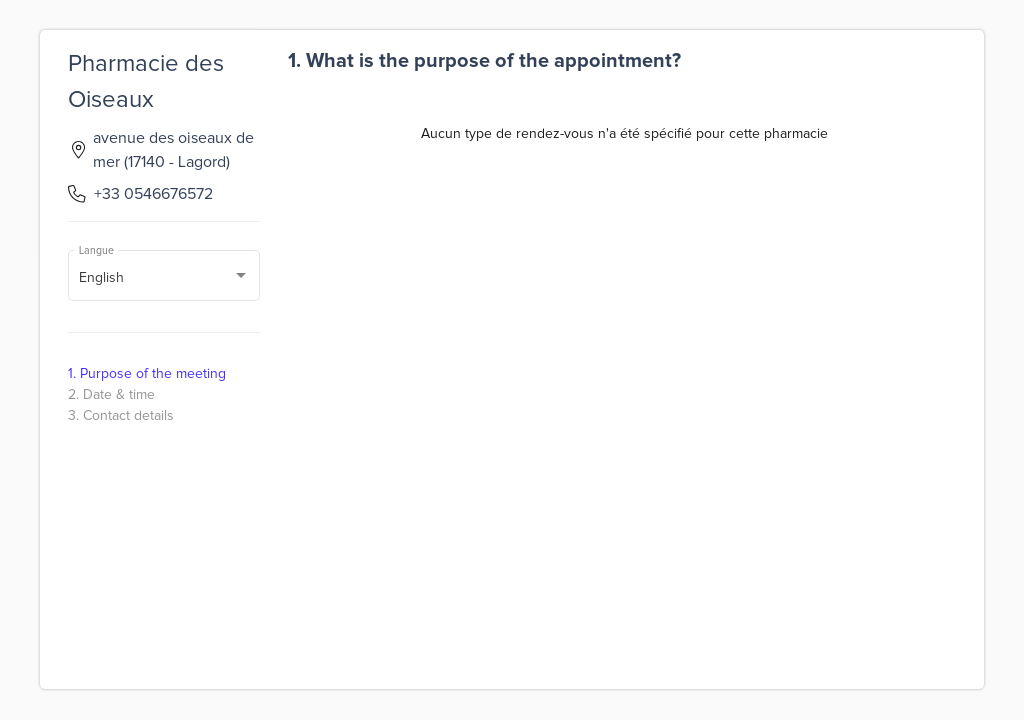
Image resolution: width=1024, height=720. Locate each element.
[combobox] (164, 279)
